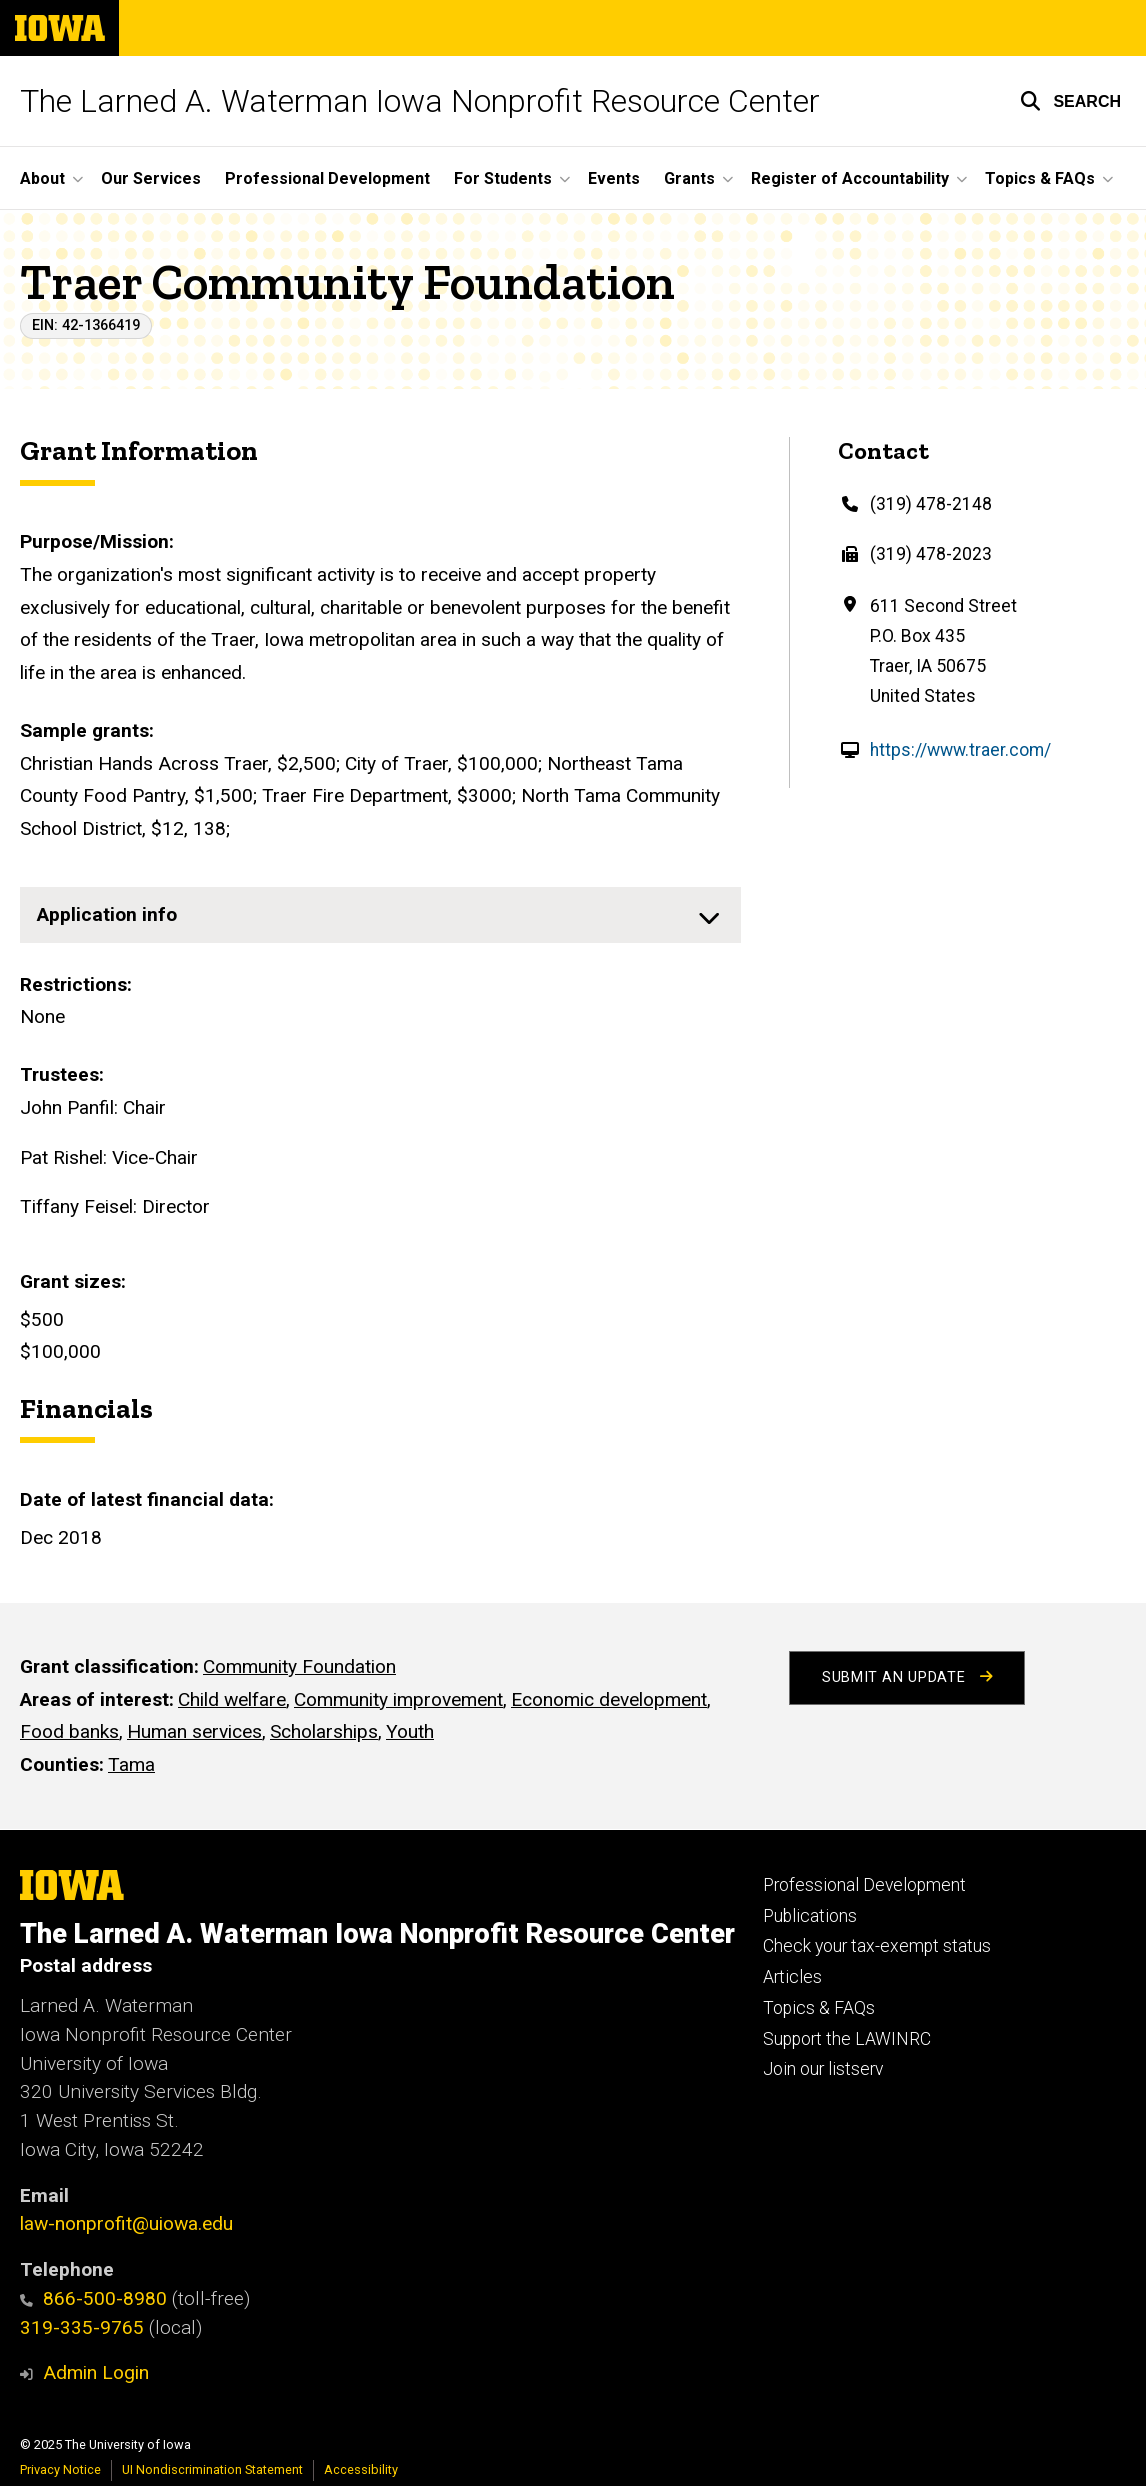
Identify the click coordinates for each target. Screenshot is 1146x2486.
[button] (1070, 101)
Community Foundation (299, 1666)
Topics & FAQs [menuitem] (1040, 178)
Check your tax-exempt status (877, 1946)
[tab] (380, 915)
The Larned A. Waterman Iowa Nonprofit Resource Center (420, 101)
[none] (380, 915)
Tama (131, 1764)
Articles (792, 1977)
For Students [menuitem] (503, 178)
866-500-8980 (93, 2298)
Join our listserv (823, 2069)
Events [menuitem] (614, 178)
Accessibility (361, 2469)
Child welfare (232, 1698)
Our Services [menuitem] (151, 178)
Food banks (69, 1731)
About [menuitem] (42, 178)
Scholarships (324, 1731)
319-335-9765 (82, 2327)
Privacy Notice (60, 2469)
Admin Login (96, 2372)
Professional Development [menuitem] (327, 178)
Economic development (609, 1698)
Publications (810, 1916)
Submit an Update (907, 1677)
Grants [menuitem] (689, 178)
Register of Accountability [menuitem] (850, 178)
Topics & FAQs (819, 2008)
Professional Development (864, 1885)
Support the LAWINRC (847, 2039)
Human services (194, 1731)
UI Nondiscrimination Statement (212, 2469)
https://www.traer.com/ (960, 750)
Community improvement (398, 1698)
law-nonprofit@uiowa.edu (126, 2223)
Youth (410, 1731)
